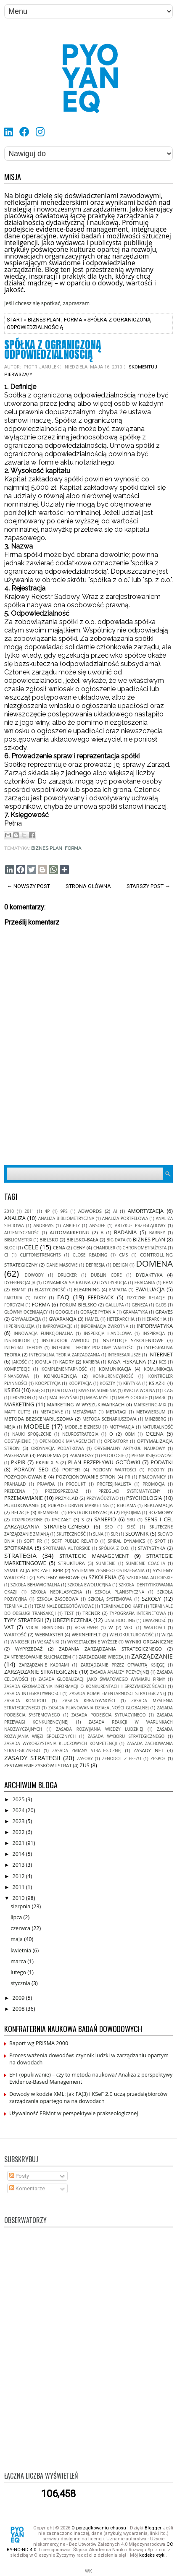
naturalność (158, 1427)
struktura (71, 1563)
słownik (137, 1533)
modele (36, 1426)
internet (160, 1354)
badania (125, 1232)
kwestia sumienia (97, 1390)
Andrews (43, 1225)
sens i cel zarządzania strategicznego (88, 1523)
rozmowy (160, 1512)
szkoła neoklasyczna (56, 1592)
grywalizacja (26, 1319)
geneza (140, 1305)
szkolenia (102, 1577)
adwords (90, 1211)
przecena (14, 1491)
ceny (79, 1247)
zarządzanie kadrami (44, 1665)
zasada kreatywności (88, 1700)
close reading (90, 1255)
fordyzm (14, 1305)
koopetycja (48, 1383)
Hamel (92, 1319)
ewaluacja (150, 1289)
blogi (10, 1248)
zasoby (85, 1758)
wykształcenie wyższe (92, 1642)
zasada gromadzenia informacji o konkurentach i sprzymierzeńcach (85, 1686)
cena (59, 1247)
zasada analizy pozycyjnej (119, 1672)
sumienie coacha (145, 1563)
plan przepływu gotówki (104, 1462)
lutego (19, 1972)
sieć (131, 1527)
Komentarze (27, 2188)
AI (115, 1211)
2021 (19, 1843)
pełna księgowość (152, 1455)
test (69, 1613)
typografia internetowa (138, 1613)
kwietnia (21, 1950)
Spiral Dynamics (126, 1541)
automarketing (69, 1232)
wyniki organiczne (149, 1641)
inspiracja (154, 1333)
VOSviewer (86, 1627)
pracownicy (152, 1477)
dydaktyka (149, 1275)
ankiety (71, 1225)
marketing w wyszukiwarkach (86, 1404)
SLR (114, 1534)
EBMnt (19, 1290)
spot (160, 1541)
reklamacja (158, 1505)
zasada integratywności (32, 1693)
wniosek (20, 1642)
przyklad (66, 1498)
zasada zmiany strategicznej (87, 1750)
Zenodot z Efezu (121, 1758)
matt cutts (17, 1412)
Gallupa (115, 1305)
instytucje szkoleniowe (132, 1340)
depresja (95, 1265)
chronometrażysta (145, 1248)
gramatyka (135, 1312)
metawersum (151, 1412)
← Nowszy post (28, 886)
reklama (126, 1505)
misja (10, 1427)
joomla (43, 1362)
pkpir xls (47, 1462)
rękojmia (131, 1512)
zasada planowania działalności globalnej (98, 1708)
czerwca (21, 1928)
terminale (15, 1606)
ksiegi (12, 1390)
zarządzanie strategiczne (41, 1671)
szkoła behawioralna (35, 1585)
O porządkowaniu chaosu (98, 2528)
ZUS (84, 1765)
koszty (107, 1383)
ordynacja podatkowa (57, 1448)
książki (157, 1383)
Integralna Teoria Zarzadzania (64, 1355)
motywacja (121, 1427)
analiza (15, 1218)
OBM (130, 1434)
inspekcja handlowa (108, 1333)
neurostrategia (80, 1434)
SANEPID (105, 1519)
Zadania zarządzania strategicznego (110, 1649)
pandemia (49, 1455)
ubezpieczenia (72, 1620)
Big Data (115, 1240)
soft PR (33, 1541)
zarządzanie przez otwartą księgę (123, 1665)
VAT (8, 1627)
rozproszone (27, 1520)
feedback (101, 1297)
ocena (154, 1433)
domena (154, 1263)
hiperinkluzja (19, 1326)
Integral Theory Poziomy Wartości (93, 1348)
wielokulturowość (131, 1635)
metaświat (84, 1412)
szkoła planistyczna (119, 1592)
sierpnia (21, 1906)
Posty (19, 2176)
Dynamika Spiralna (66, 1282)
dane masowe (61, 1265)
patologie (112, 1455)
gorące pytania (97, 1312)
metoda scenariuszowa (109, 1419)
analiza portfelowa (125, 1218)
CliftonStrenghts (40, 1255)
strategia (20, 1555)
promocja (153, 1484)
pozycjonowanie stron (86, 1476)
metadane (51, 1412)
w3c (128, 1627)
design (120, 1265)
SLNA (98, 1534)
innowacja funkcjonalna (43, 1333)
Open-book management (67, 1441)
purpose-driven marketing (78, 1505)
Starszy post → (148, 886)
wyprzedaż (28, 1649)
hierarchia (154, 1319)
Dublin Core (106, 1275)
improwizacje (58, 1326)
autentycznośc (21, 1233)
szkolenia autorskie (150, 1578)
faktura (13, 1298)
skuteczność (71, 1534)
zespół (158, 1758)
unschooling (119, 1620)
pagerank (16, 1455)
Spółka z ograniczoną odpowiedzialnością (52, 349)
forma (73, 319)
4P (47, 1211)
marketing (19, 1404)
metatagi (116, 1412)
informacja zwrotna (104, 1326)
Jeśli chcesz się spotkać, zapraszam (47, 303)
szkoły (151, 1598)
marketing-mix (150, 1405)
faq (63, 1297)
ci (6, 1255)
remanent (49, 1512)
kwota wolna (139, 1390)
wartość (15, 1634)
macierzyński (64, 1397)
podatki (162, 1462)
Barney (157, 1233)
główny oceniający (26, 1312)
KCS (162, 1362)
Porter (71, 1469)
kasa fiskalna (127, 1361)
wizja (167, 1635)
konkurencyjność (113, 1376)
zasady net (149, 1750)
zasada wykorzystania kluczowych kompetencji (60, 1743)
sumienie (105, 1563)
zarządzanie (152, 1656)
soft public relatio (75, 1541)
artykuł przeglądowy (140, 1225)
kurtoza (61, 1390)
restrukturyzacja (90, 1512)
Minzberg (155, 1419)
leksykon (20, 1397)
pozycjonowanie (25, 1476)
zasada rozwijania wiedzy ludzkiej (99, 1729)
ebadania (145, 1282)
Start (15, 319)
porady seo (31, 1469)
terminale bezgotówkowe (64, 1606)
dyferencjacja (19, 1282)
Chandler (104, 1248)
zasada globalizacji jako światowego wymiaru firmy (101, 1679)
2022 (19, 1832)
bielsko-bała (82, 1239)
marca (19, 1961)
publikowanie (21, 1505)
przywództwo (103, 1498)
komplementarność (64, 1369)
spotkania (18, 1548)
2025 (19, 1799)
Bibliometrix (18, 1240)
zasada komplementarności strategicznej (117, 1693)
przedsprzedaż (62, 1491)
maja (17, 1939)
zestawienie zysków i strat (37, 1765)
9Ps (63, 1211)
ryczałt (61, 1519)
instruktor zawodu (65, 1340)
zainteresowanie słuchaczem (37, 1657)
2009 (19, 1997)
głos (161, 1305)
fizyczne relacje (145, 1298)
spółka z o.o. (114, 1548)
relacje (20, 1512)
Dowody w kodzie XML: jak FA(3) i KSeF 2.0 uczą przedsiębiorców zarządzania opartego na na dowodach (88, 2097)
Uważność (154, 1620)
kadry (66, 1362)
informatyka (155, 1326)
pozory (156, 1470)
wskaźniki (48, 1642)
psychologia (144, 1498)
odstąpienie (17, 1441)
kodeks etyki (152, 2555)
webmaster (49, 1634)
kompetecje (17, 1369)
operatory (116, 1441)
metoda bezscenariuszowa (38, 1419)
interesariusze (124, 1355)
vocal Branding (45, 1627)
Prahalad (15, 1484)
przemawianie (23, 1498)
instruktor (17, 1340)
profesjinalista (114, 1484)
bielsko (49, 1239)
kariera (91, 1362)
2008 (19, 2008)
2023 (19, 1821)
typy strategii (23, 1620)
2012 (19, 1876)
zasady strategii (32, 1757)
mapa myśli (98, 1397)
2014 (19, 1854)
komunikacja (115, 1369)
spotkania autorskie (66, 1548)
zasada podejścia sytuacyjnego (108, 1715)
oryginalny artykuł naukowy (129, 1448)
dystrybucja (113, 1282)
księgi (38, 1390)
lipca (17, 1917)
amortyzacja (146, 1211)
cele (31, 1247)
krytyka (132, 1383)
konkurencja (60, 1376)
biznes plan (44, 319)
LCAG (167, 1390)
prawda (46, 1484)
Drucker (67, 1275)
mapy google (133, 1397)
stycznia (21, 1983)
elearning (87, 1289)
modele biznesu (83, 1427)
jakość (19, 1362)
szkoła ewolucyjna (89, 1585)
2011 (29, 1211)
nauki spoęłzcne (31, 1434)
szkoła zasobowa (58, 1599)
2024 (19, 1810)
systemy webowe (58, 1577)
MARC (161, 1397)
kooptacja (80, 1383)
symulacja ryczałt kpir (33, 1570)
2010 (9, 1211)
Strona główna (88, 886)
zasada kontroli (25, 1700)
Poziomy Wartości (114, 1470)
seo (109, 1527)
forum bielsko (78, 1304)
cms (123, 1255)
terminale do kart (122, 1606)
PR (127, 1477)
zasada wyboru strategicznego (125, 1736)
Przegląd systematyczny (129, 1491)
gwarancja (63, 1319)
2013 (19, 1864)
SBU (131, 1520)
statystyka (151, 1548)
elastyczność (49, 1290)
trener (91, 1613)
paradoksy (81, 1455)
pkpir (18, 1462)
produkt (76, 1484)
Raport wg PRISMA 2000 (38, 2043)
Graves (164, 1312)
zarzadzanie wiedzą (101, 1657)
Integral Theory (23, 1348)
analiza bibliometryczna (66, 1218)
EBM (168, 1282)
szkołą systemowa (110, 1599)
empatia (118, 1290)
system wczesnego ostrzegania (108, 1570)
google (64, 1312)
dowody (33, 1275)
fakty (40, 1298)
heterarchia (121, 1319)
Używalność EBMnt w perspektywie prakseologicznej (73, 2113)
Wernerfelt (86, 1634)
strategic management (94, 1556)
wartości (154, 1627)
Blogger (153, 2528)
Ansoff (98, 1225)
